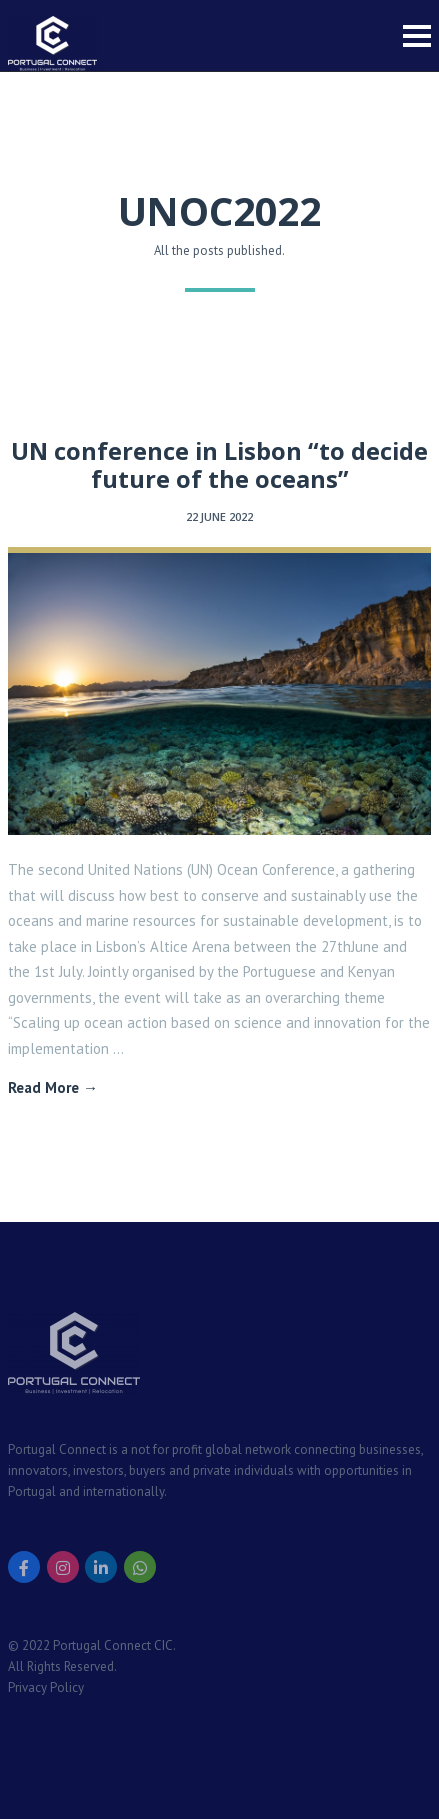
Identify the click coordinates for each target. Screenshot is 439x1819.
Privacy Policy (46, 1687)
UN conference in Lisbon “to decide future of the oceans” (219, 465)
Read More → (53, 1087)
